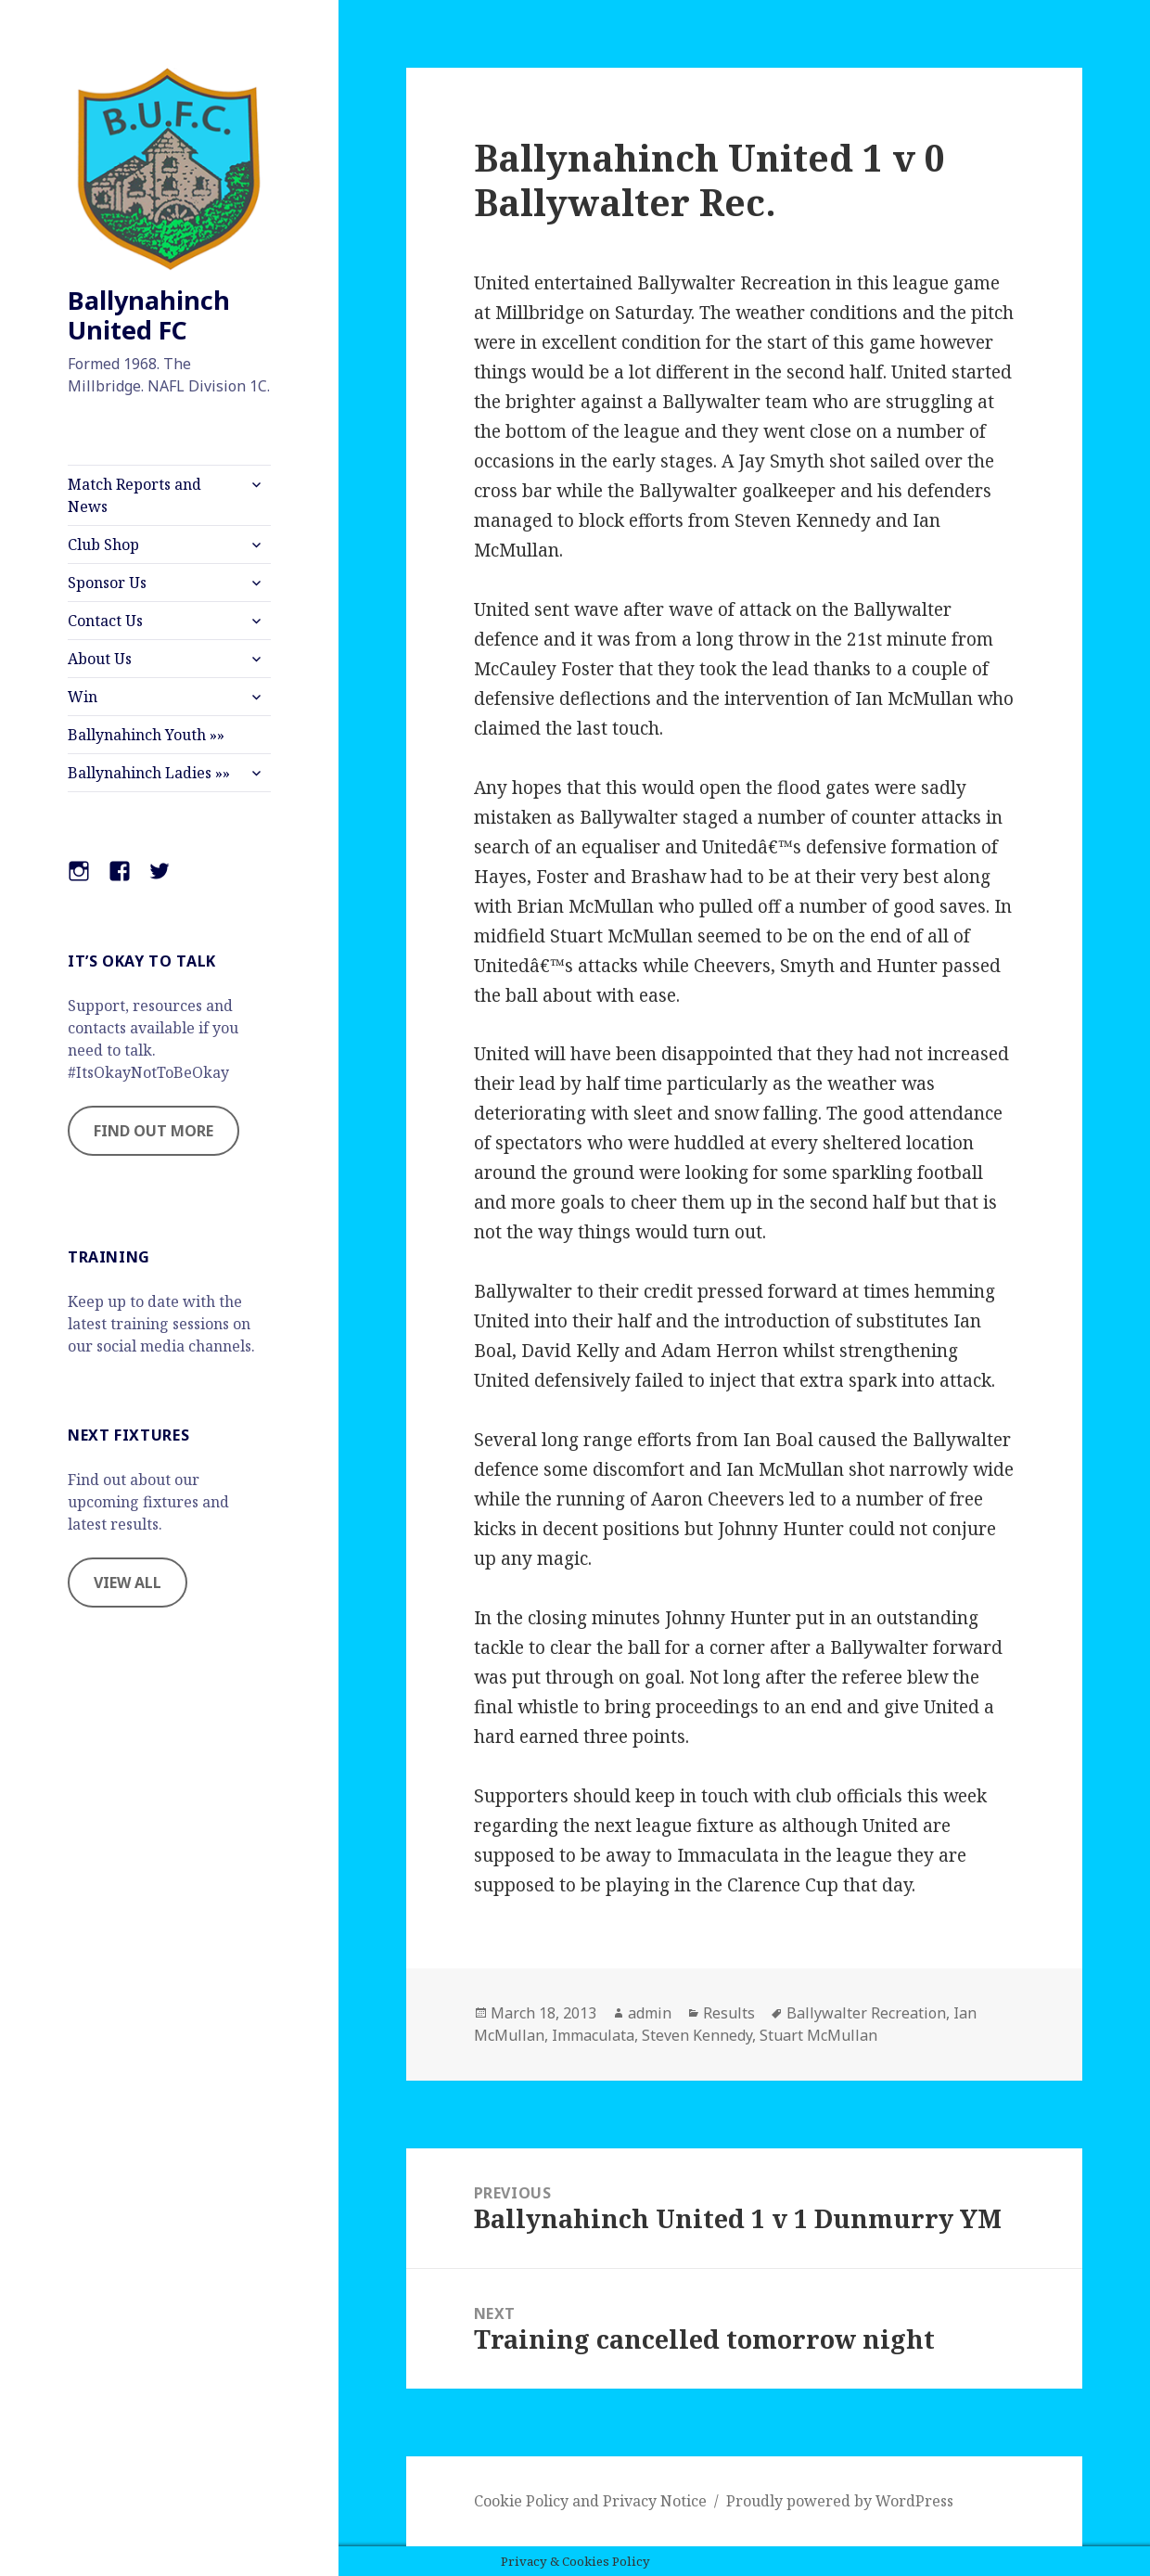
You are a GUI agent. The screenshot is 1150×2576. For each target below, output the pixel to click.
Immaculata (593, 2035)
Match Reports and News (134, 495)
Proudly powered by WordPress (839, 2501)
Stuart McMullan (818, 2035)
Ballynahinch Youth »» (146, 734)
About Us (100, 658)
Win (82, 696)
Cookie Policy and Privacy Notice (590, 2501)
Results (729, 2013)
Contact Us (105, 620)
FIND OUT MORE (153, 1131)
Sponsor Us (107, 582)
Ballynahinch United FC (149, 315)
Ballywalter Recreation (866, 2013)
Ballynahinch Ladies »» (149, 773)
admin (649, 2013)
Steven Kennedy (697, 2035)
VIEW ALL (127, 1582)
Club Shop (103, 544)
